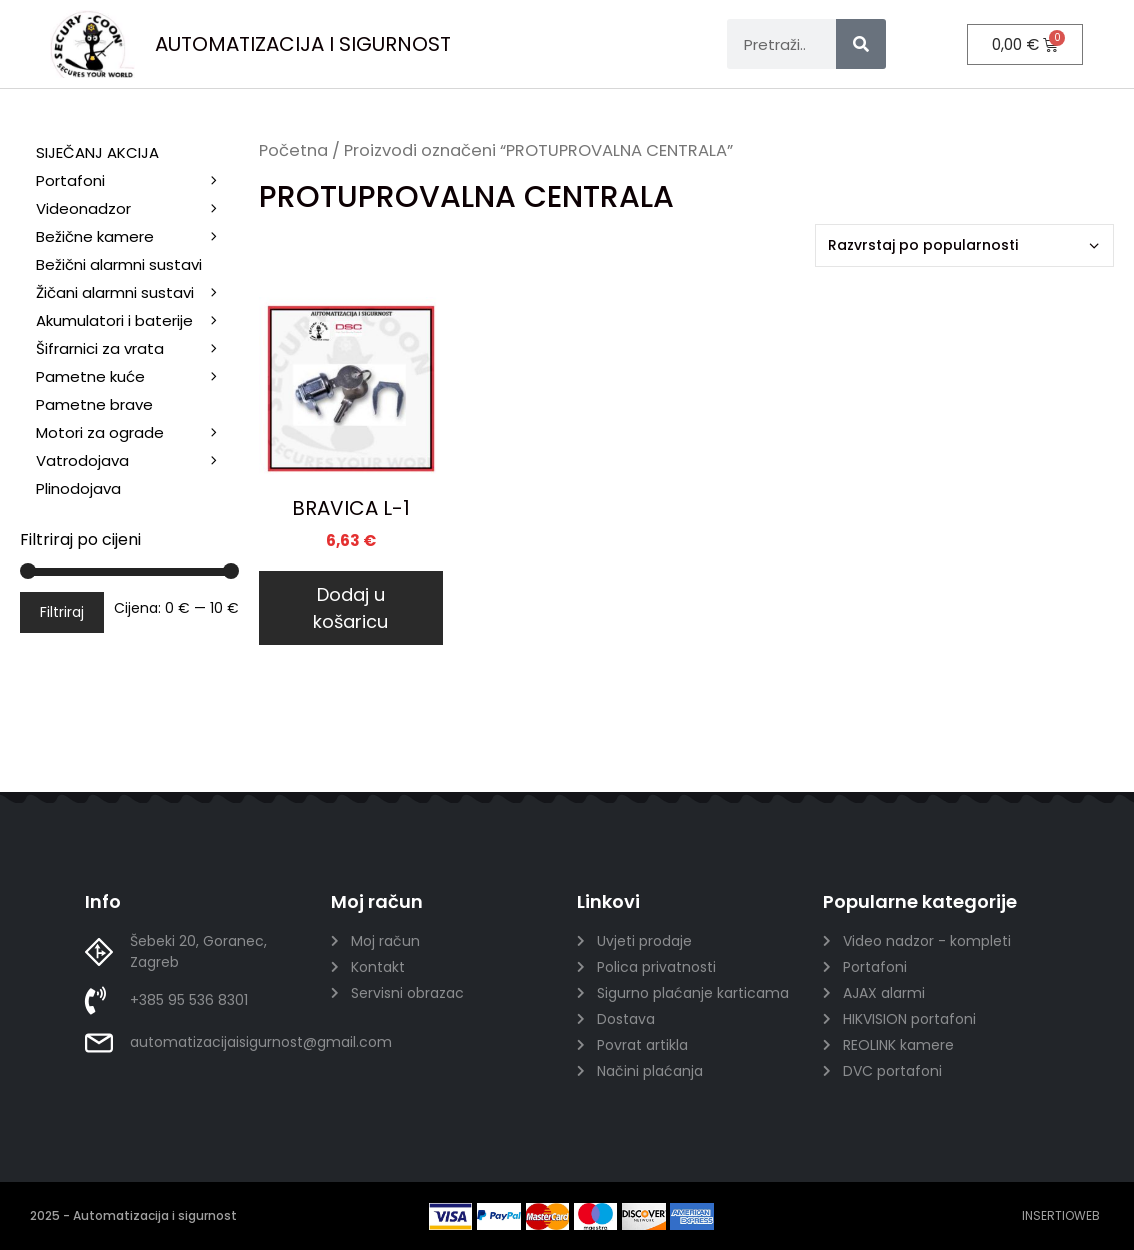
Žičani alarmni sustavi (137, 294)
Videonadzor (137, 209)
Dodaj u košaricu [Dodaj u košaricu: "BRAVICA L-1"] (350, 608)
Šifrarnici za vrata (137, 349)
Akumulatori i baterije (114, 320)
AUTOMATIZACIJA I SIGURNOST (303, 44)
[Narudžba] (964, 245)
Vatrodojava (137, 461)
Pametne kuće (137, 377)
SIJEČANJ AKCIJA (97, 152)
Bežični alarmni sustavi (137, 266)
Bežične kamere (137, 237)
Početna (293, 150)
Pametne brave (94, 404)
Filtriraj (62, 612)
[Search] (861, 44)
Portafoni (137, 181)
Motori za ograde (137, 433)
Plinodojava (78, 488)
